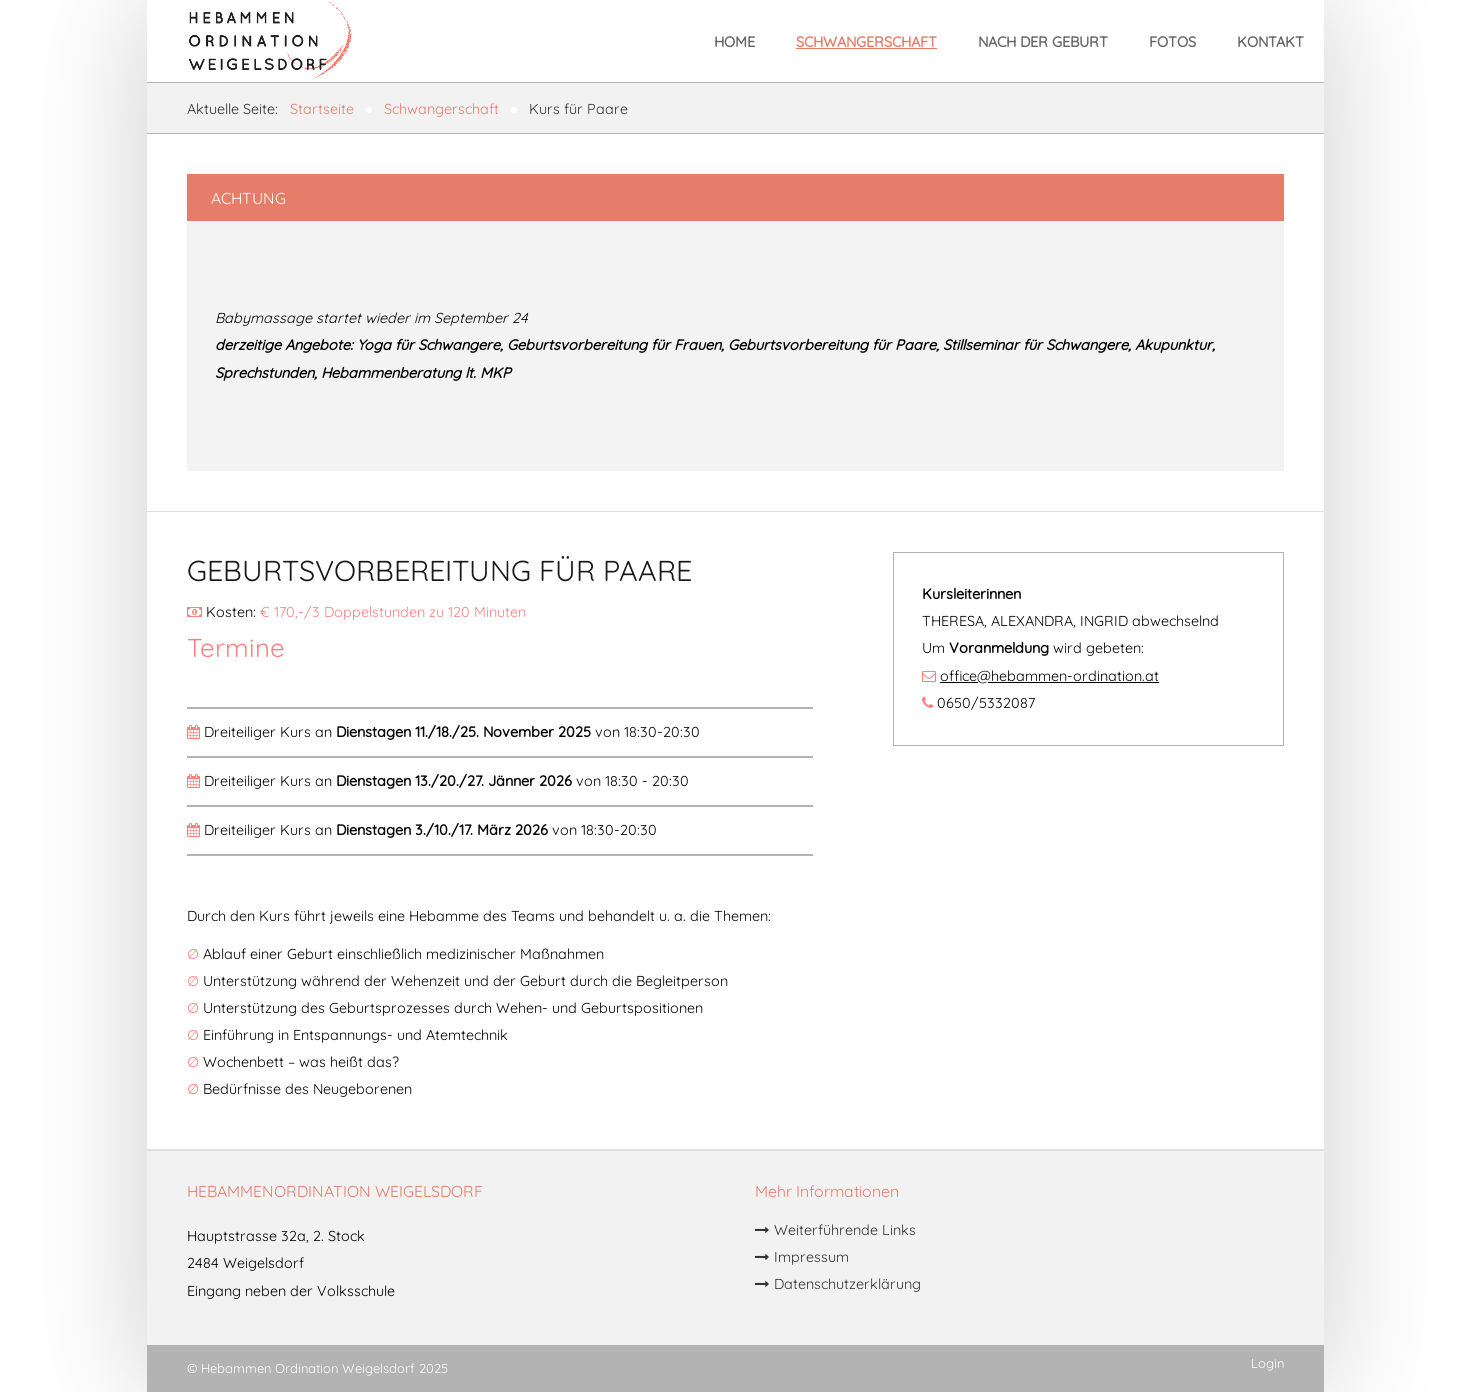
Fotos (1172, 42)
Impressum (811, 1258)
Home (734, 42)
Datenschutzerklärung (847, 1285)
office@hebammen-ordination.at (1049, 676)
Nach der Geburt (1043, 42)
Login (1267, 1363)
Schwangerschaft (866, 42)
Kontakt (1270, 42)
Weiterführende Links (845, 1231)
